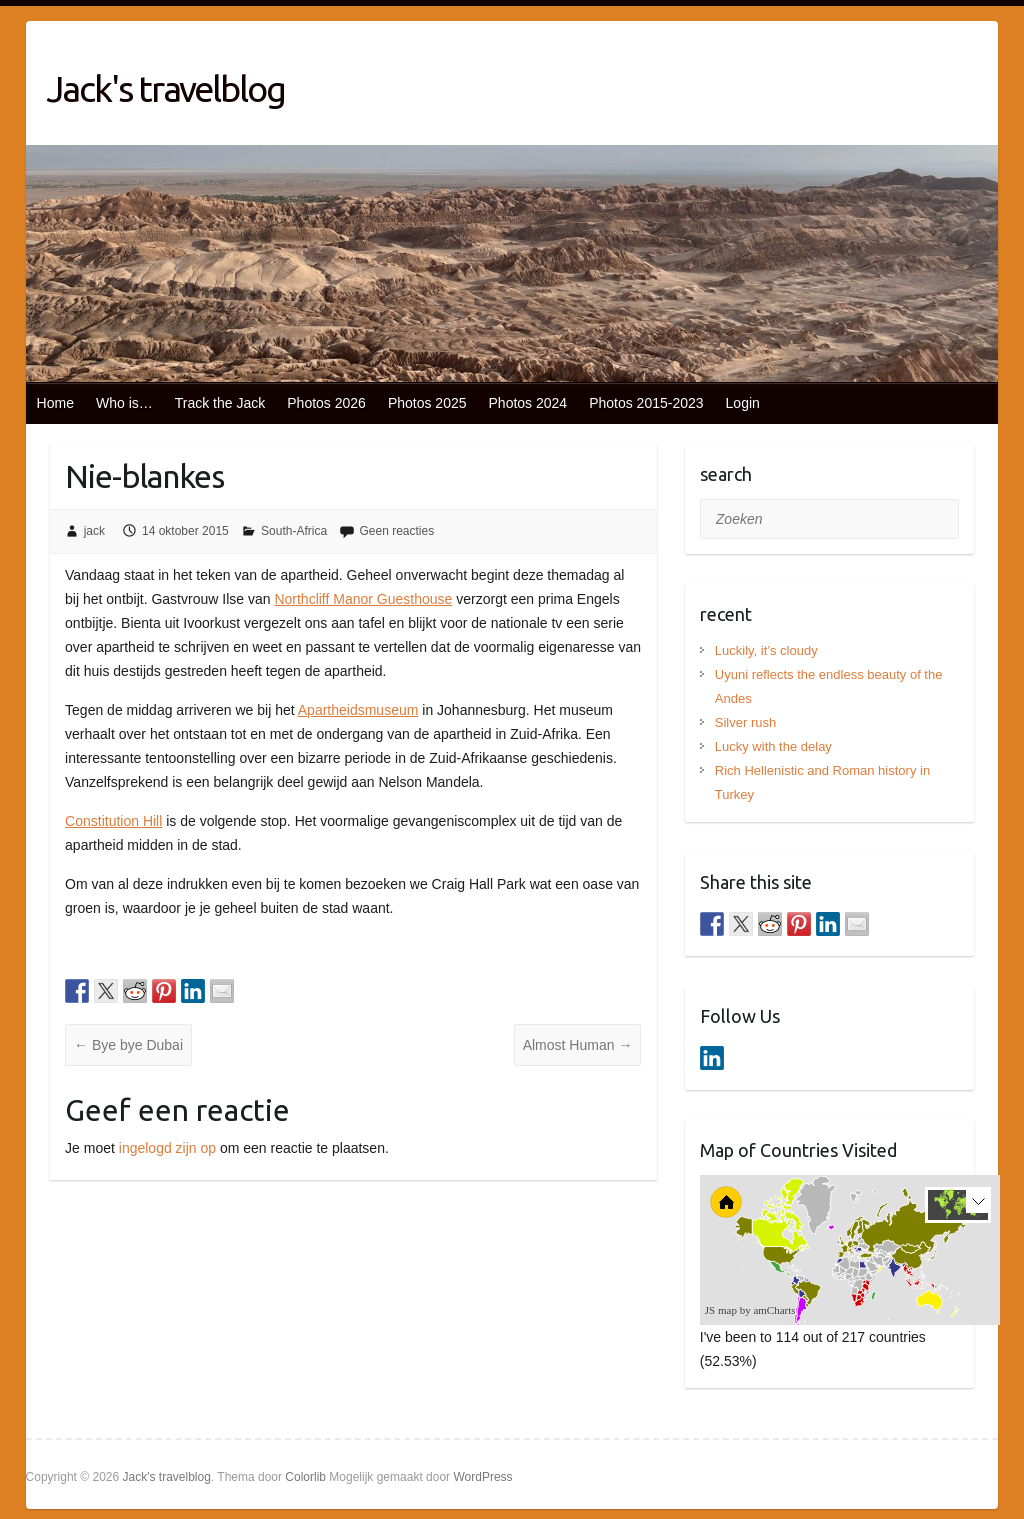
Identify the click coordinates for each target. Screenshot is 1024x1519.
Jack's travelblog (165, 88)
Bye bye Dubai (128, 1045)
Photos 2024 (528, 403)
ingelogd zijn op (167, 1148)
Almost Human (578, 1045)
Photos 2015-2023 (646, 403)
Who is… (124, 403)
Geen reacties (396, 531)
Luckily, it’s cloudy (766, 650)
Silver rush (745, 722)
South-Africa (294, 531)
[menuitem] (877, 1266)
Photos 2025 (427, 403)
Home (55, 403)
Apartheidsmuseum (358, 710)
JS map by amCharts (750, 1310)
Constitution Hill (113, 821)
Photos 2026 (326, 403)
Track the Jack (220, 403)
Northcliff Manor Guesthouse (363, 599)
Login (743, 403)
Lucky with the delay (773, 746)
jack (94, 531)
